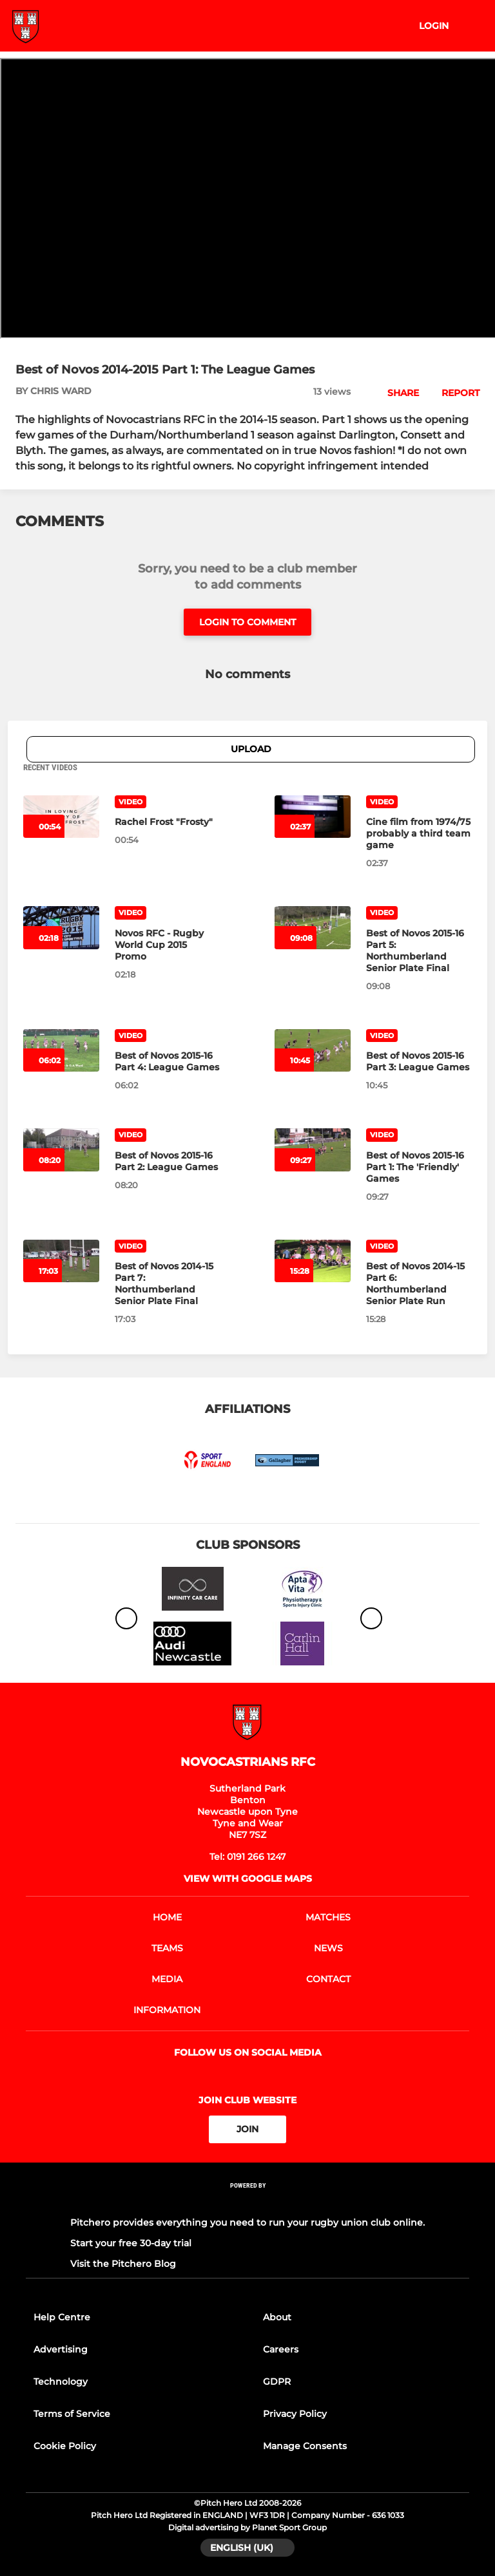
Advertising (61, 2349)
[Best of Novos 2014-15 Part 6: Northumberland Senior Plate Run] (419, 1283)
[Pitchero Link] (247, 2202)
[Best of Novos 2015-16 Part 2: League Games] (167, 1161)
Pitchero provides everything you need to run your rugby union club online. (247, 2222)
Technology (61, 2381)
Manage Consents (305, 2446)
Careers (280, 2349)
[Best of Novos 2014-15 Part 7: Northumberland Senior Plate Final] (167, 1283)
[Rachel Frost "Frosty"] (167, 822)
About (277, 2317)
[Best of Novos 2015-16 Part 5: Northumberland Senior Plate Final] (419, 950)
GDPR (277, 2381)
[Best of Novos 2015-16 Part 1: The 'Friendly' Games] (419, 1167)
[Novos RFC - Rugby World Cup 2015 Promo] (167, 944)
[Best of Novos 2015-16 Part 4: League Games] (167, 1061)
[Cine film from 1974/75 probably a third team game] (419, 833)
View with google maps (248, 1878)
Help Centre (62, 2317)
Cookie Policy (65, 2446)
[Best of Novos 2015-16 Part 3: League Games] (419, 1061)
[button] (396, 393)
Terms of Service (72, 2414)
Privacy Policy (295, 2414)
